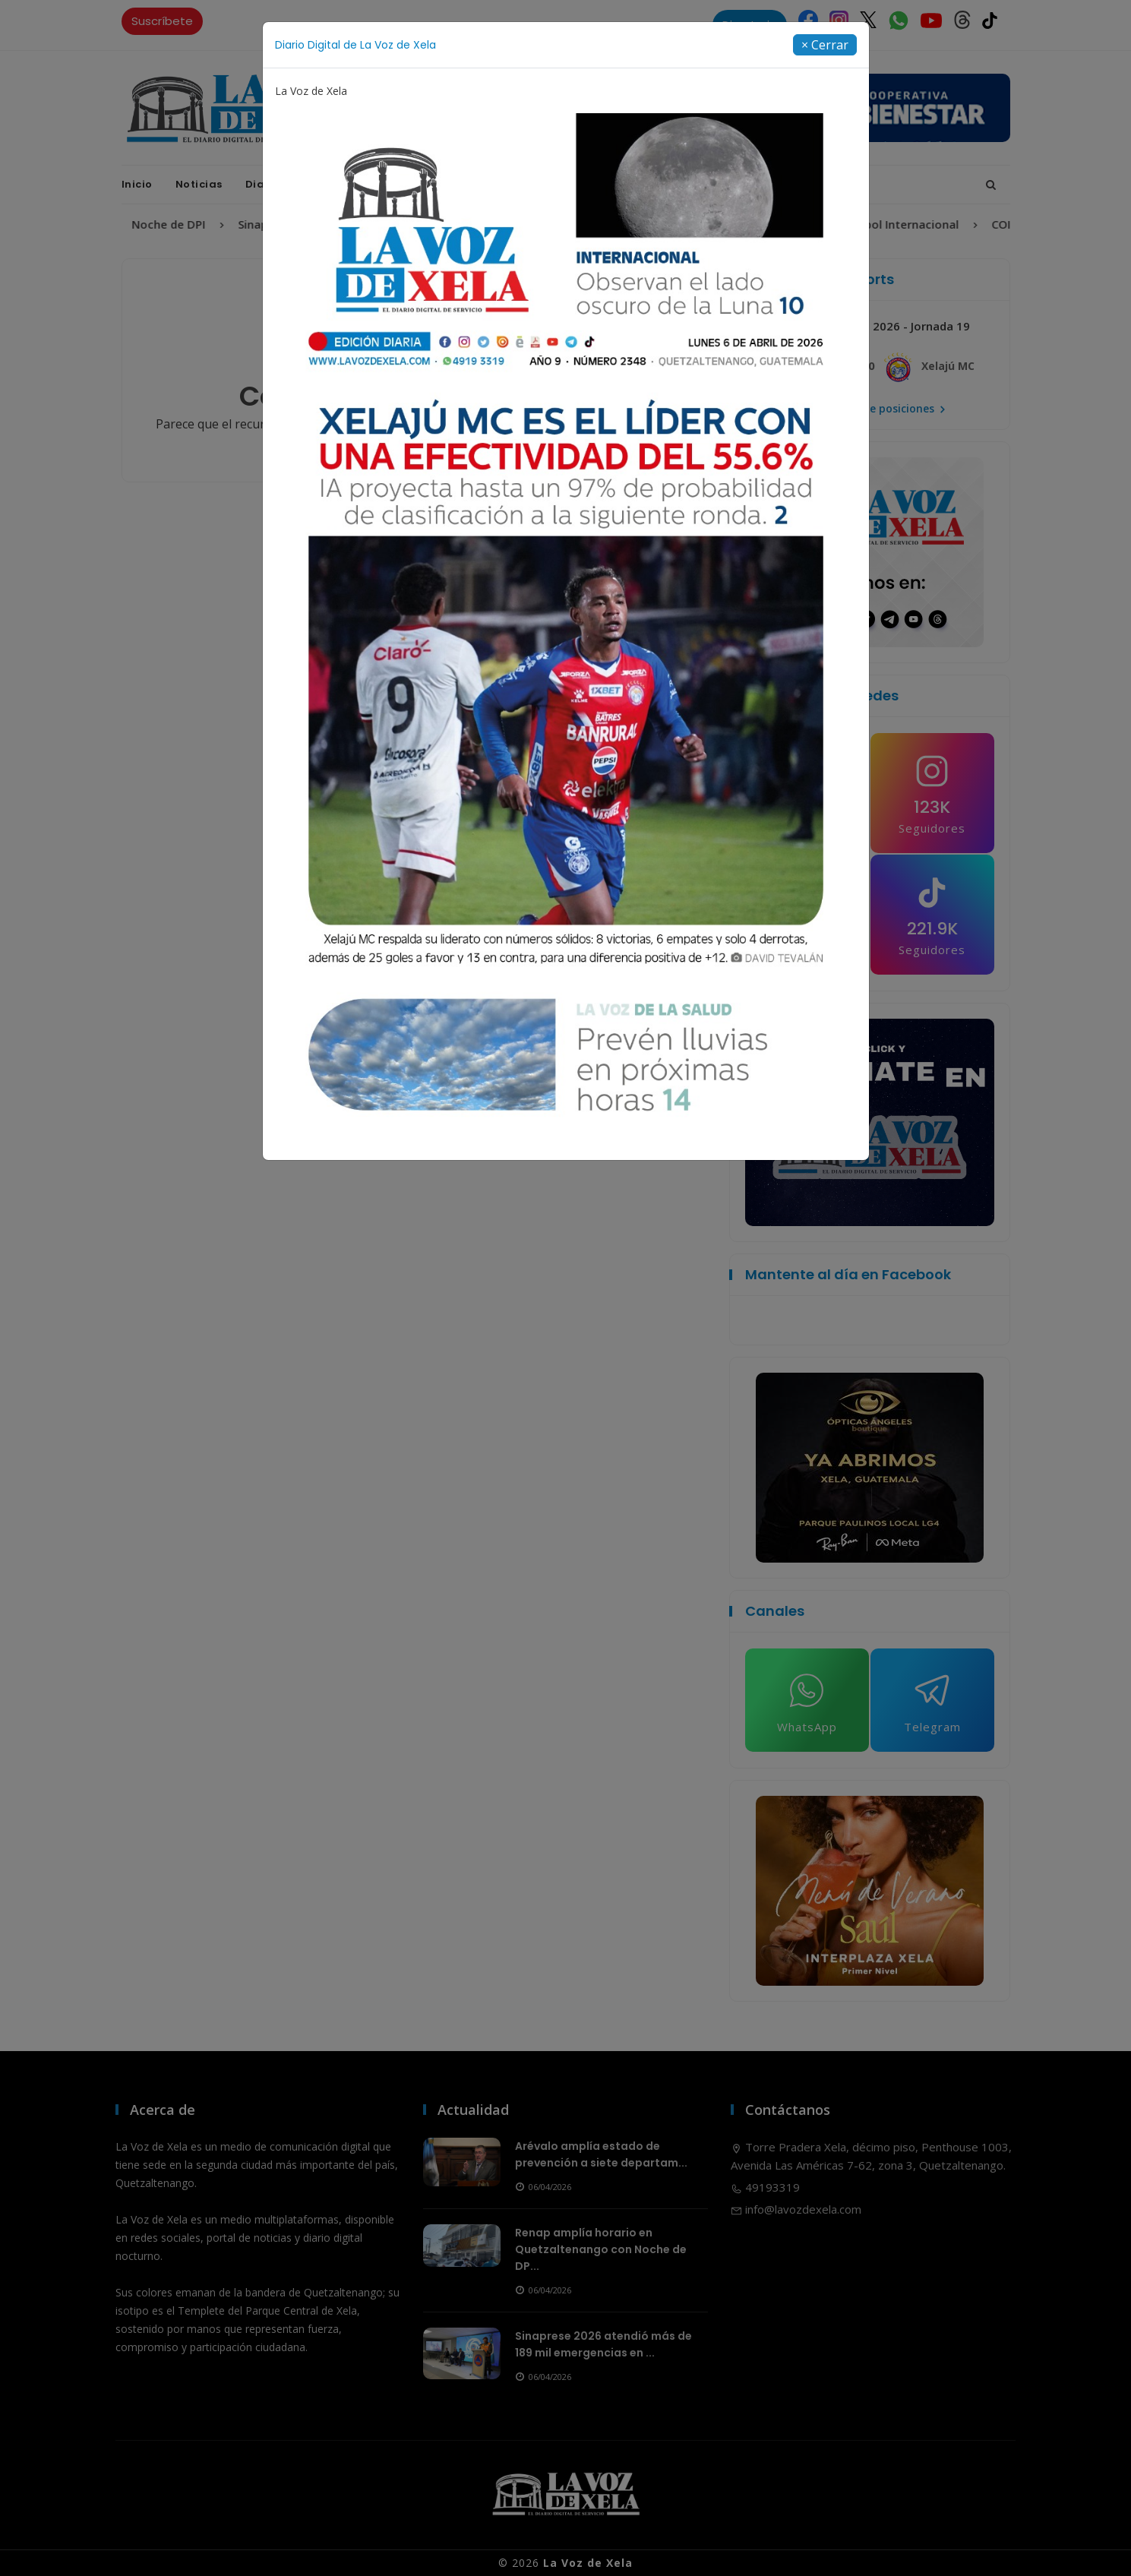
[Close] (825, 44)
